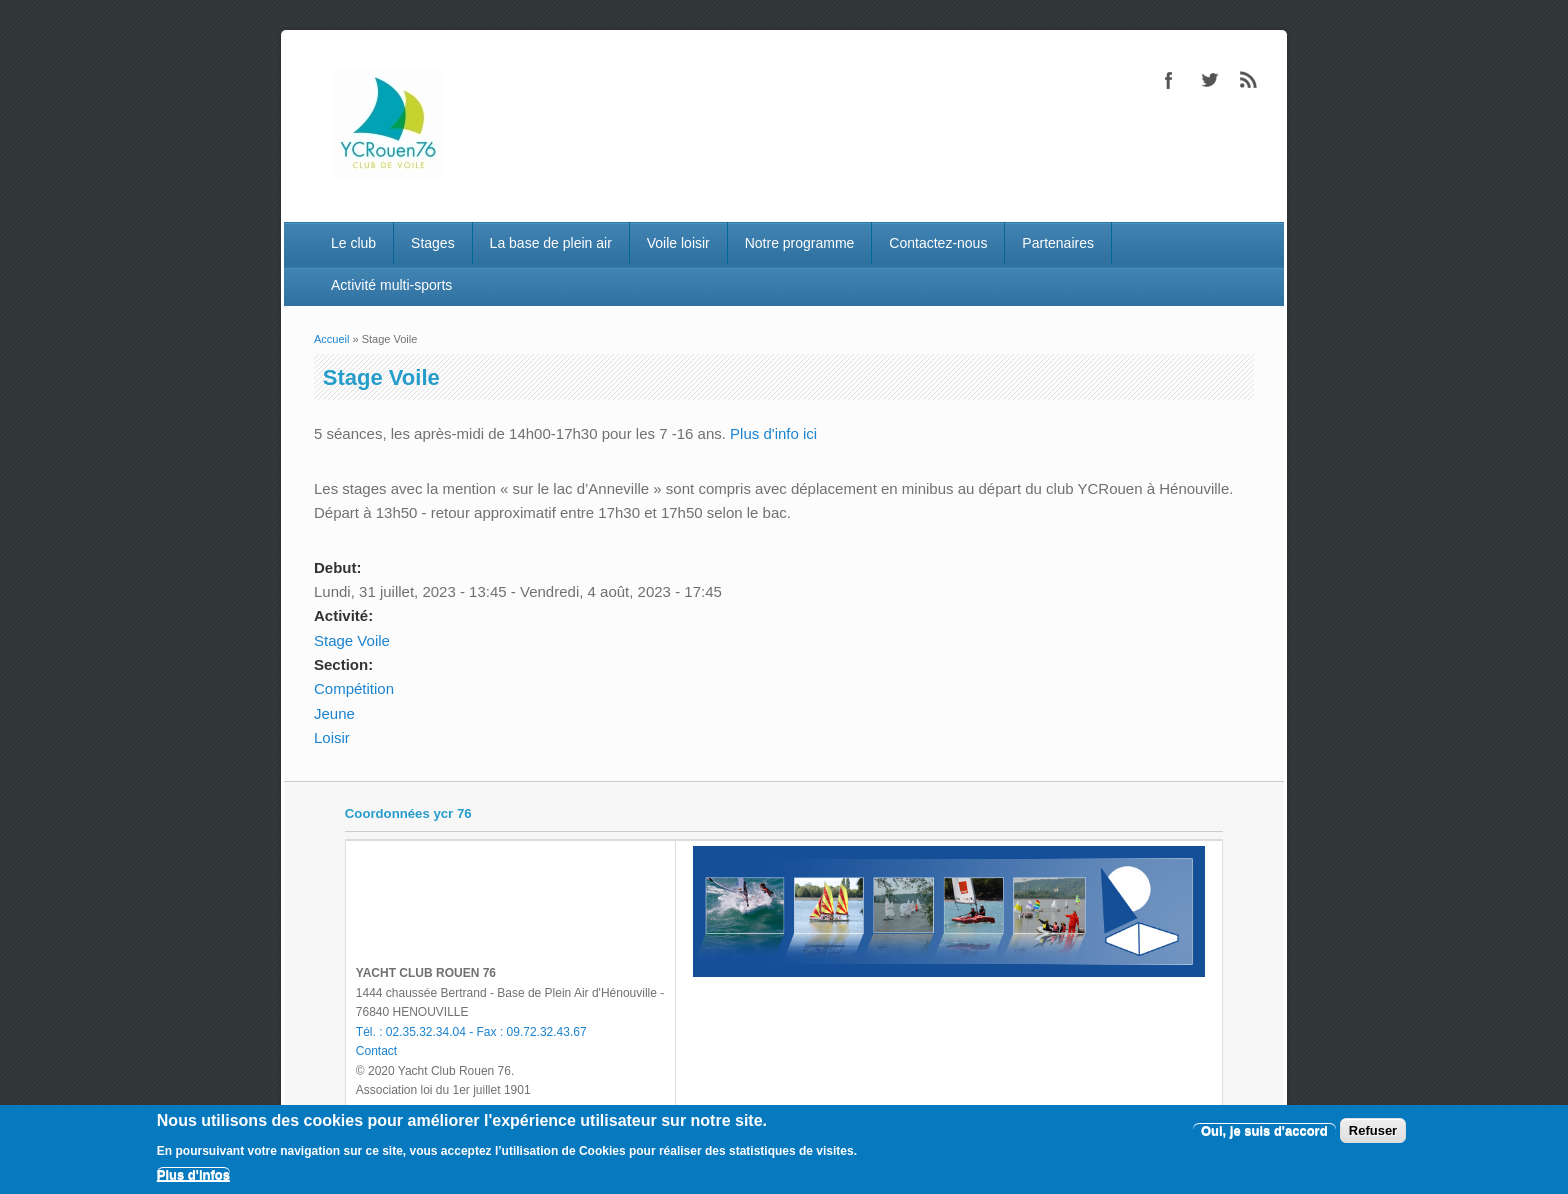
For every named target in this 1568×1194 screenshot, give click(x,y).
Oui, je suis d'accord (1264, 1130)
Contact (376, 1051)
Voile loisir (678, 243)
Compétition (354, 688)
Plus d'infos (193, 1174)
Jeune (334, 713)
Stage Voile (352, 640)
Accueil (331, 339)
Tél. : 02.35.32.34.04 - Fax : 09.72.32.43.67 (471, 1032)
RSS (1249, 80)
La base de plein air (551, 243)
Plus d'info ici (773, 433)
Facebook (1169, 80)
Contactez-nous (938, 243)
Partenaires (1058, 243)
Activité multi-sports (391, 285)
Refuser (1373, 1130)
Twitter (1209, 80)
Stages (433, 243)
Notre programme (800, 243)
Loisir (332, 737)
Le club (353, 243)
